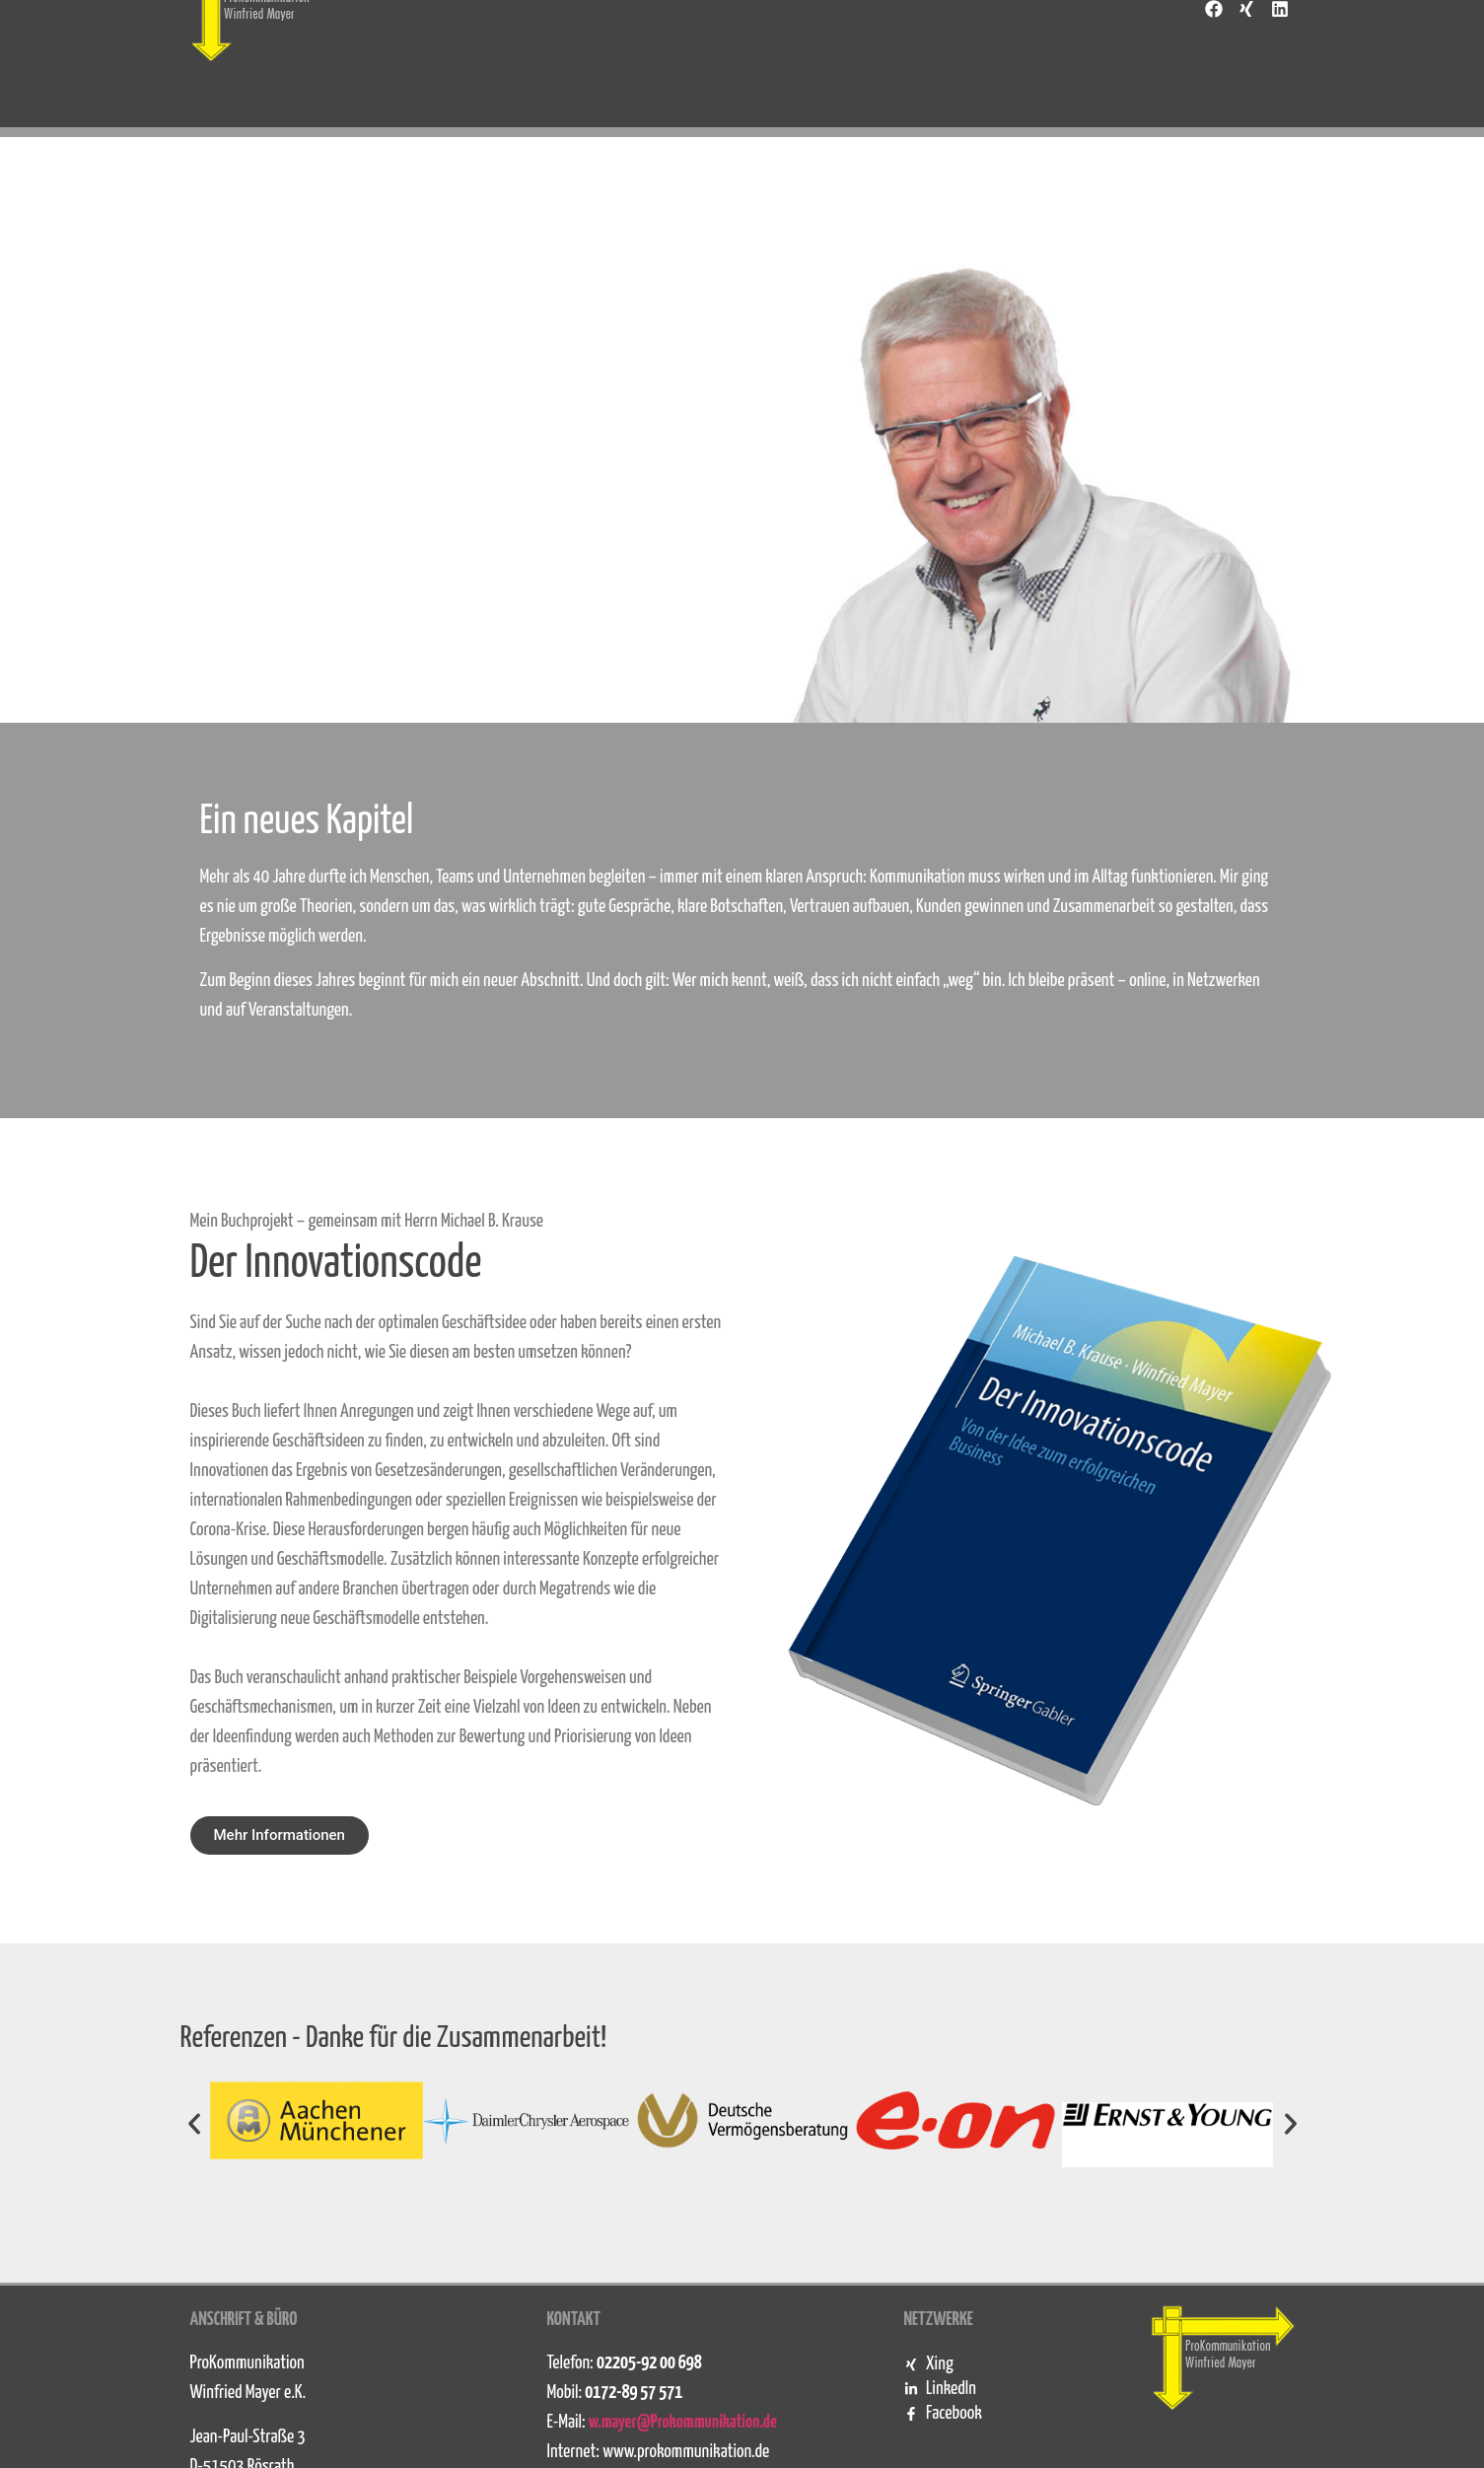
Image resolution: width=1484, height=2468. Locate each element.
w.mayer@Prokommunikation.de (683, 2422)
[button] (194, 2124)
